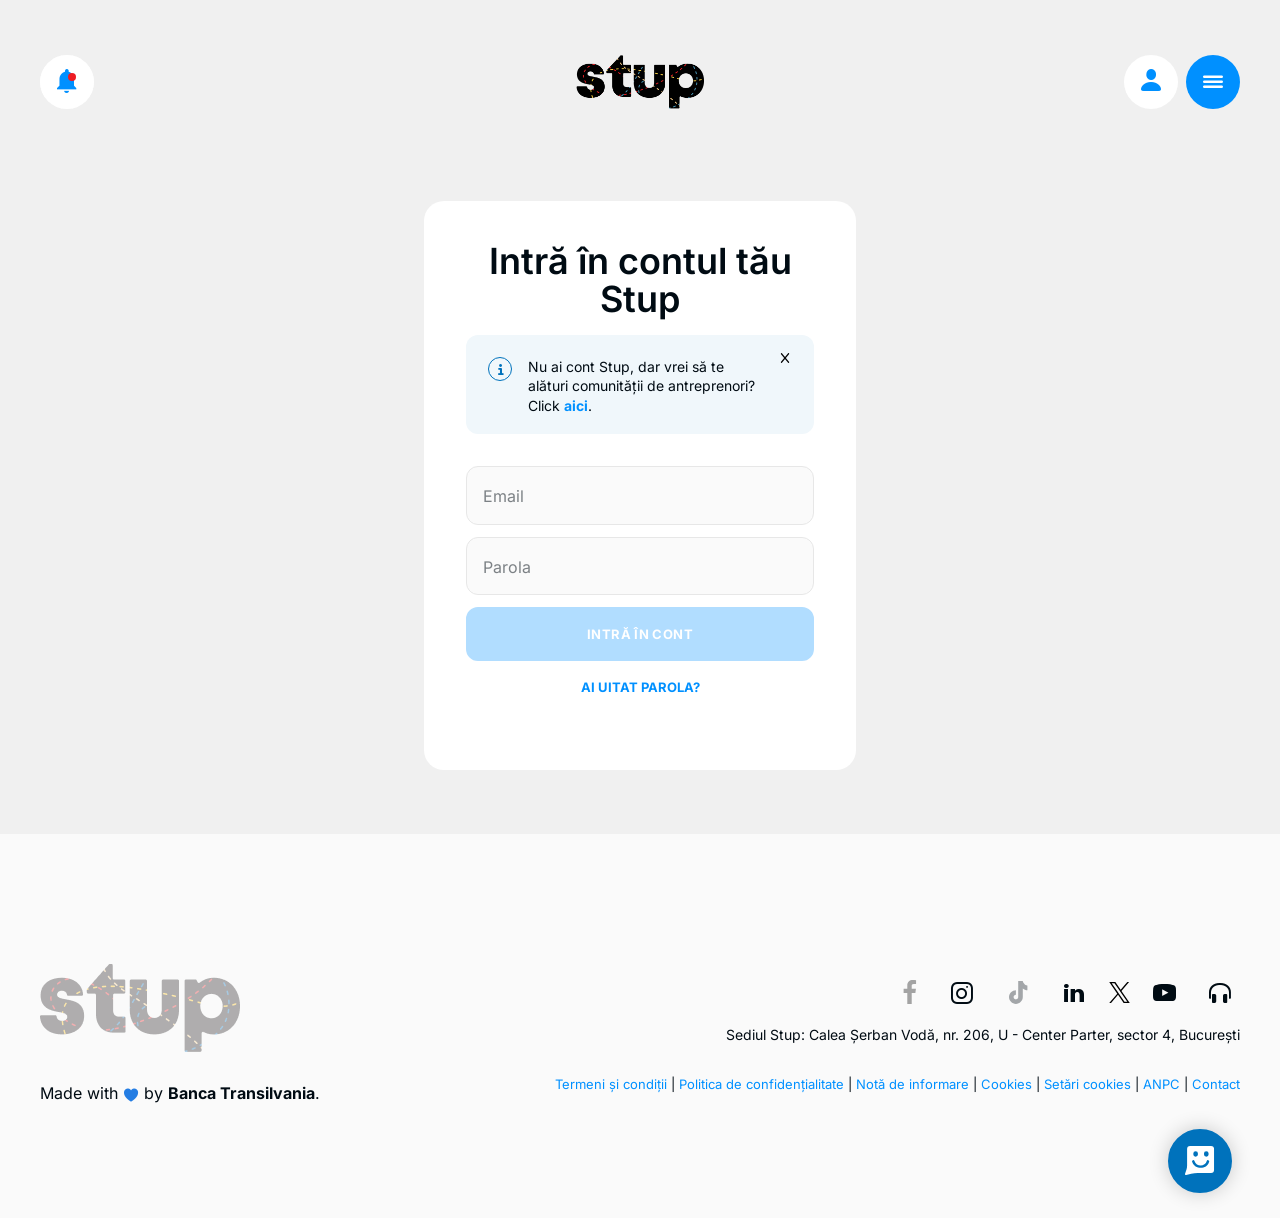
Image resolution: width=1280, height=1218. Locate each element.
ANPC (1161, 1084)
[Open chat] (1200, 1161)
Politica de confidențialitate (761, 1084)
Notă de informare (912, 1084)
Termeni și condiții (611, 1084)
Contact (1216, 1084)
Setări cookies (1087, 1084)
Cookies (1006, 1084)
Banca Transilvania (241, 1093)
